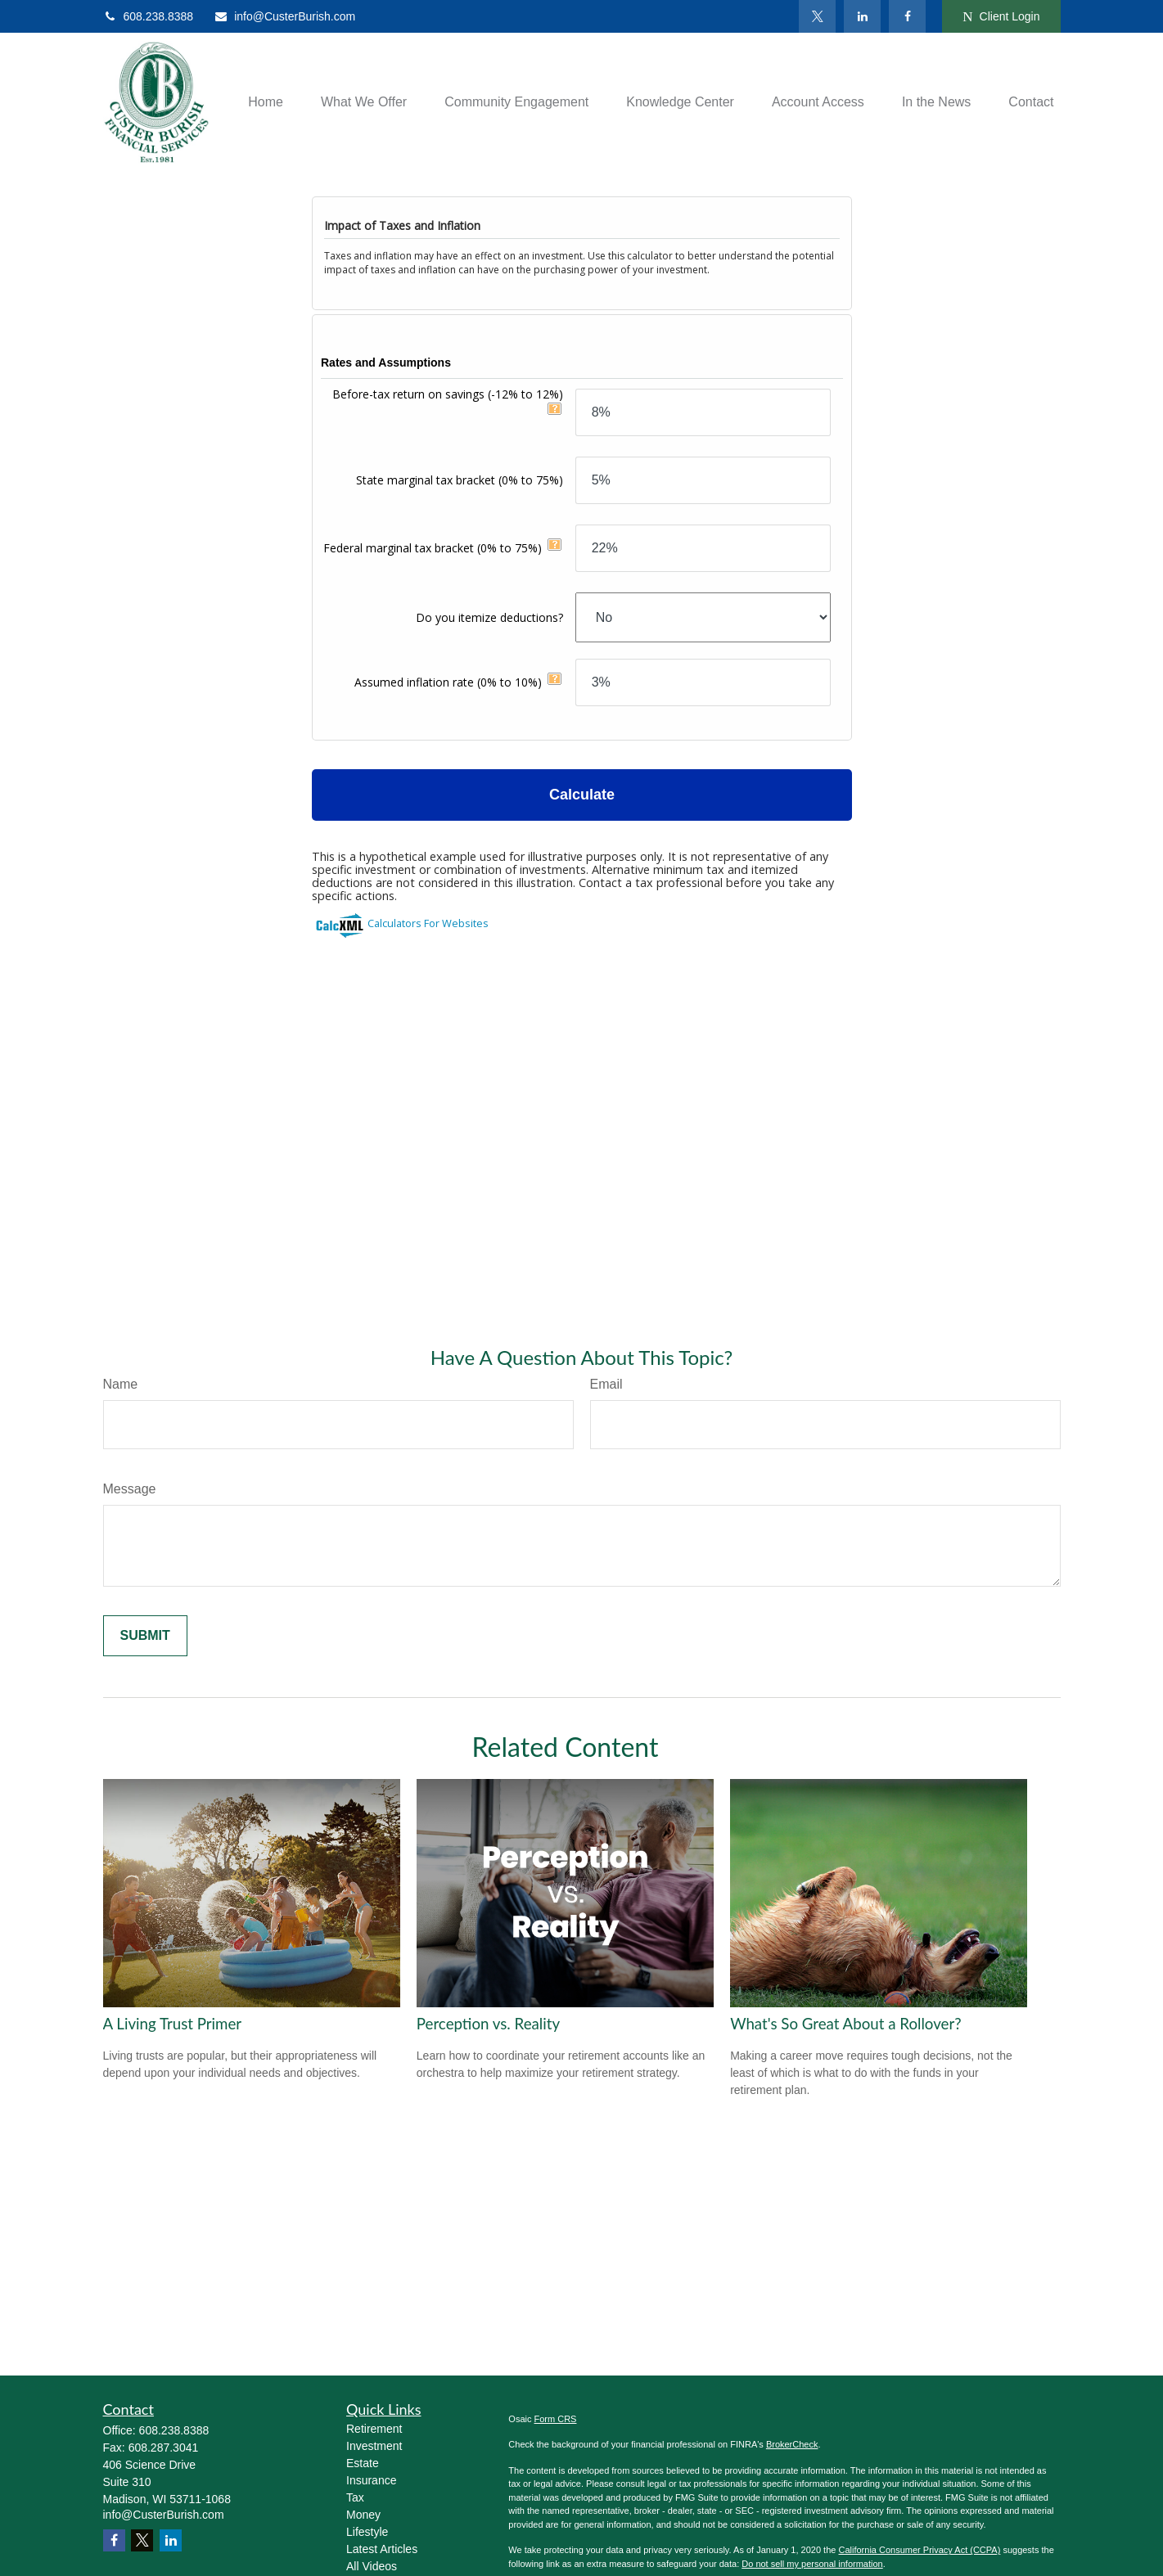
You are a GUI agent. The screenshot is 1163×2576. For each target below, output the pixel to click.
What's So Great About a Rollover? (846, 2024)
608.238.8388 (148, 16)
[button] (265, 102)
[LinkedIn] (862, 16)
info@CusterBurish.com (284, 16)
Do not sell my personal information (812, 2564)
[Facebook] (907, 16)
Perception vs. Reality (488, 2024)
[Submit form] (145, 1635)
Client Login (1000, 17)
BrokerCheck (792, 2444)
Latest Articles (381, 2549)
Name (120, 1384)
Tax (355, 2497)
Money (363, 2514)
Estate (362, 2463)
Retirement (374, 2428)
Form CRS (555, 2419)
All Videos (371, 2566)
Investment (374, 2445)
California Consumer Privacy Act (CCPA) (919, 2550)
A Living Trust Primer (172, 2024)
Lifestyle (367, 2531)
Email (606, 1384)
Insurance (371, 2480)
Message (129, 1489)
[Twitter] (817, 16)
